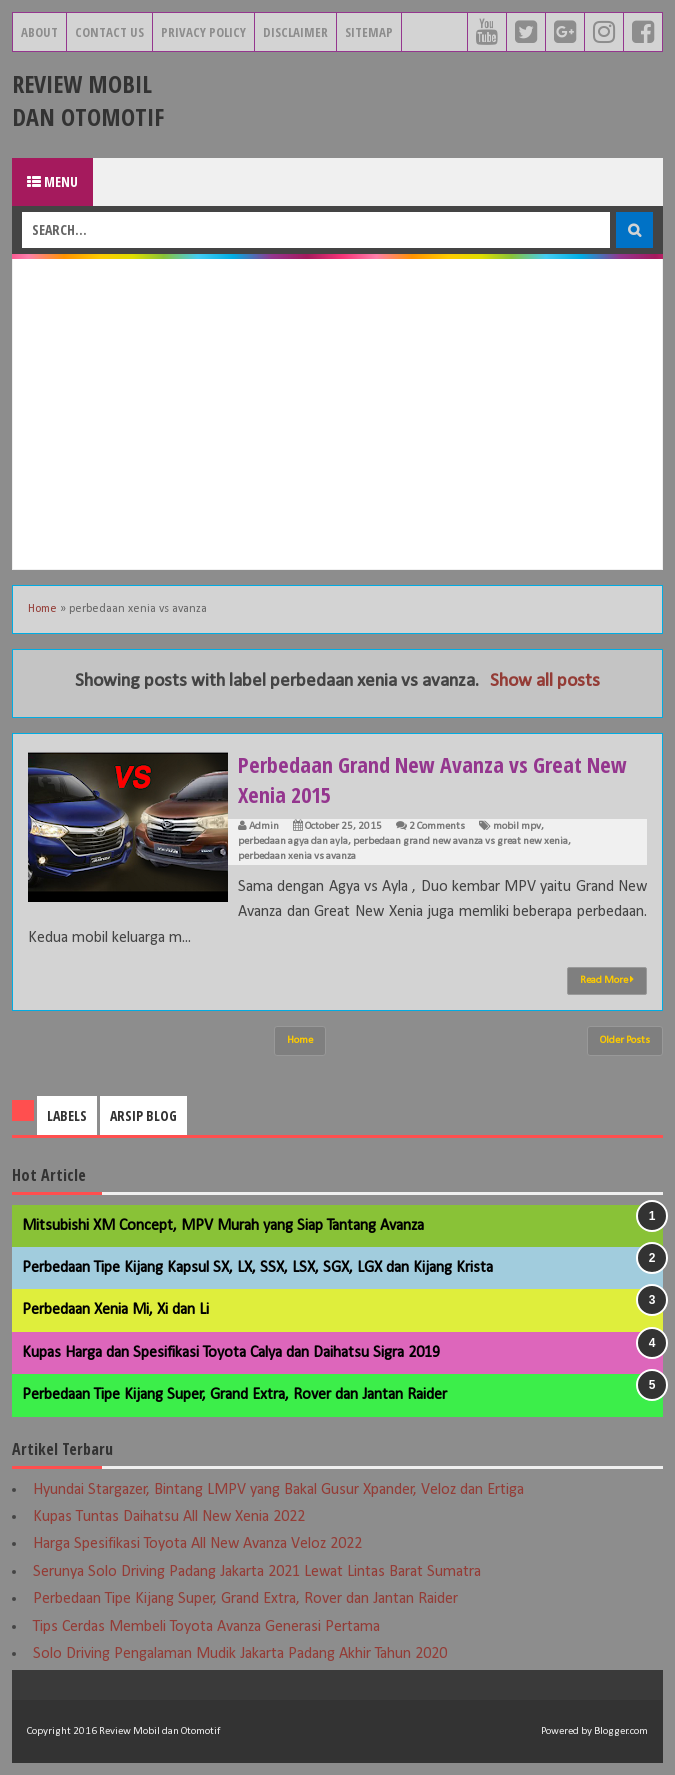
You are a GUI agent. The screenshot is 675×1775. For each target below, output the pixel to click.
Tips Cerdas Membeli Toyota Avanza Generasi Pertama (206, 1627)
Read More (607, 980)
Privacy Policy (203, 32)
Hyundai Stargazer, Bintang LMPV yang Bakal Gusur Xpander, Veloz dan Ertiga (278, 1490)
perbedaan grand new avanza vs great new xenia (460, 841)
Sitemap (369, 32)
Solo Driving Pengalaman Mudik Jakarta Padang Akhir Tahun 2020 (240, 1654)
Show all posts (545, 681)
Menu (52, 181)
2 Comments (437, 826)
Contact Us (109, 32)
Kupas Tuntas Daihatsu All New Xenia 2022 (169, 1517)
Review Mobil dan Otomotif (88, 100)
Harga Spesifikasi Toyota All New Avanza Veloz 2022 (197, 1544)
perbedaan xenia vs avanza (297, 856)
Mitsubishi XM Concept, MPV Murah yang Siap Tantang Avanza (223, 1226)
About (39, 32)
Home (42, 609)
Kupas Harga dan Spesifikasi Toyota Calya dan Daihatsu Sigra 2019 (231, 1353)
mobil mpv (517, 826)
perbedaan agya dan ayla (293, 841)
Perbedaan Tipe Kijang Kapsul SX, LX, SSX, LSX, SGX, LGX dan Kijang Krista (257, 1268)
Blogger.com (621, 1731)
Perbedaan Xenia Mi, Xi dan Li (115, 1310)
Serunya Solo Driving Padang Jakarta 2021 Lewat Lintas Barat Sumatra (257, 1572)
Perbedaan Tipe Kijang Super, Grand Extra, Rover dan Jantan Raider (234, 1395)
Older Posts (625, 1040)
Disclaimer (295, 32)
